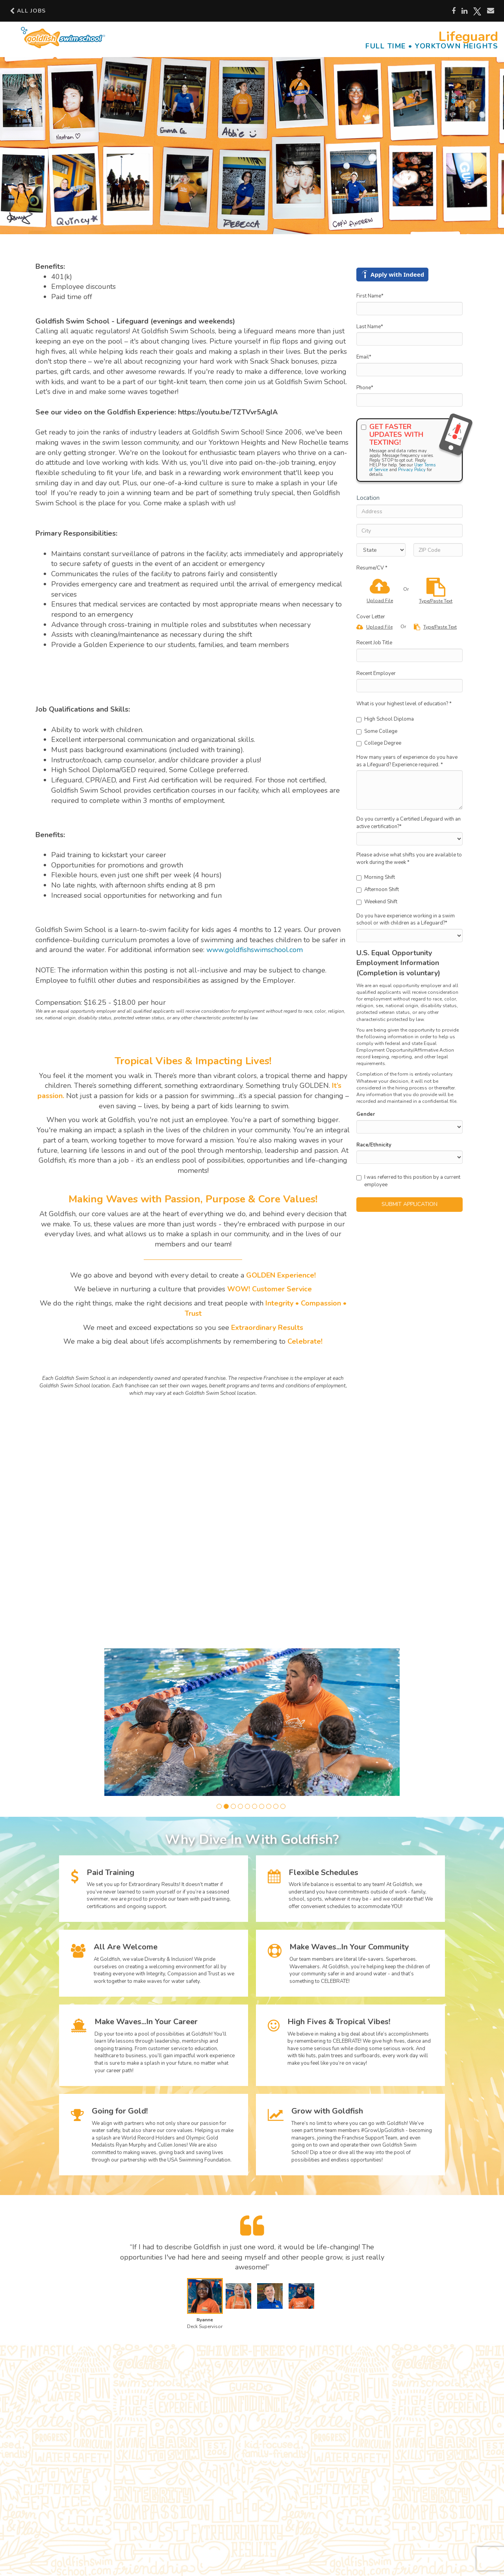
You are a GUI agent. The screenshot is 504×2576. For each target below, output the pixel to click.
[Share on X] (477, 11)
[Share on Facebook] (454, 11)
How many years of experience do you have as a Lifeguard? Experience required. (407, 761)
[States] (381, 550)
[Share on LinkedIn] (464, 11)
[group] (252, 1722)
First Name (370, 296)
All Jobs (28, 11)
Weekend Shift (376, 901)
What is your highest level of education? (404, 703)
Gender (365, 1114)
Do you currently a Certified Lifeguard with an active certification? (408, 823)
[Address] (409, 511)
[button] (219, 1806)
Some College (376, 731)
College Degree (378, 743)
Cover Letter (370, 616)
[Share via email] (490, 10)
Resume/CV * (371, 567)
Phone (364, 387)
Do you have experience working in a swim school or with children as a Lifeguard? (405, 919)
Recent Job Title (374, 642)
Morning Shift (375, 877)
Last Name (369, 326)
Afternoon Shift (377, 889)
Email (363, 357)
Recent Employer (376, 673)
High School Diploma (385, 719)
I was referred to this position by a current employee (408, 1181)
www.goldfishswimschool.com (254, 949)
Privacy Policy (412, 470)
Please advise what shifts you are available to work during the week (409, 858)
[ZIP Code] (438, 550)
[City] (409, 530)
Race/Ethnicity (373, 1144)
